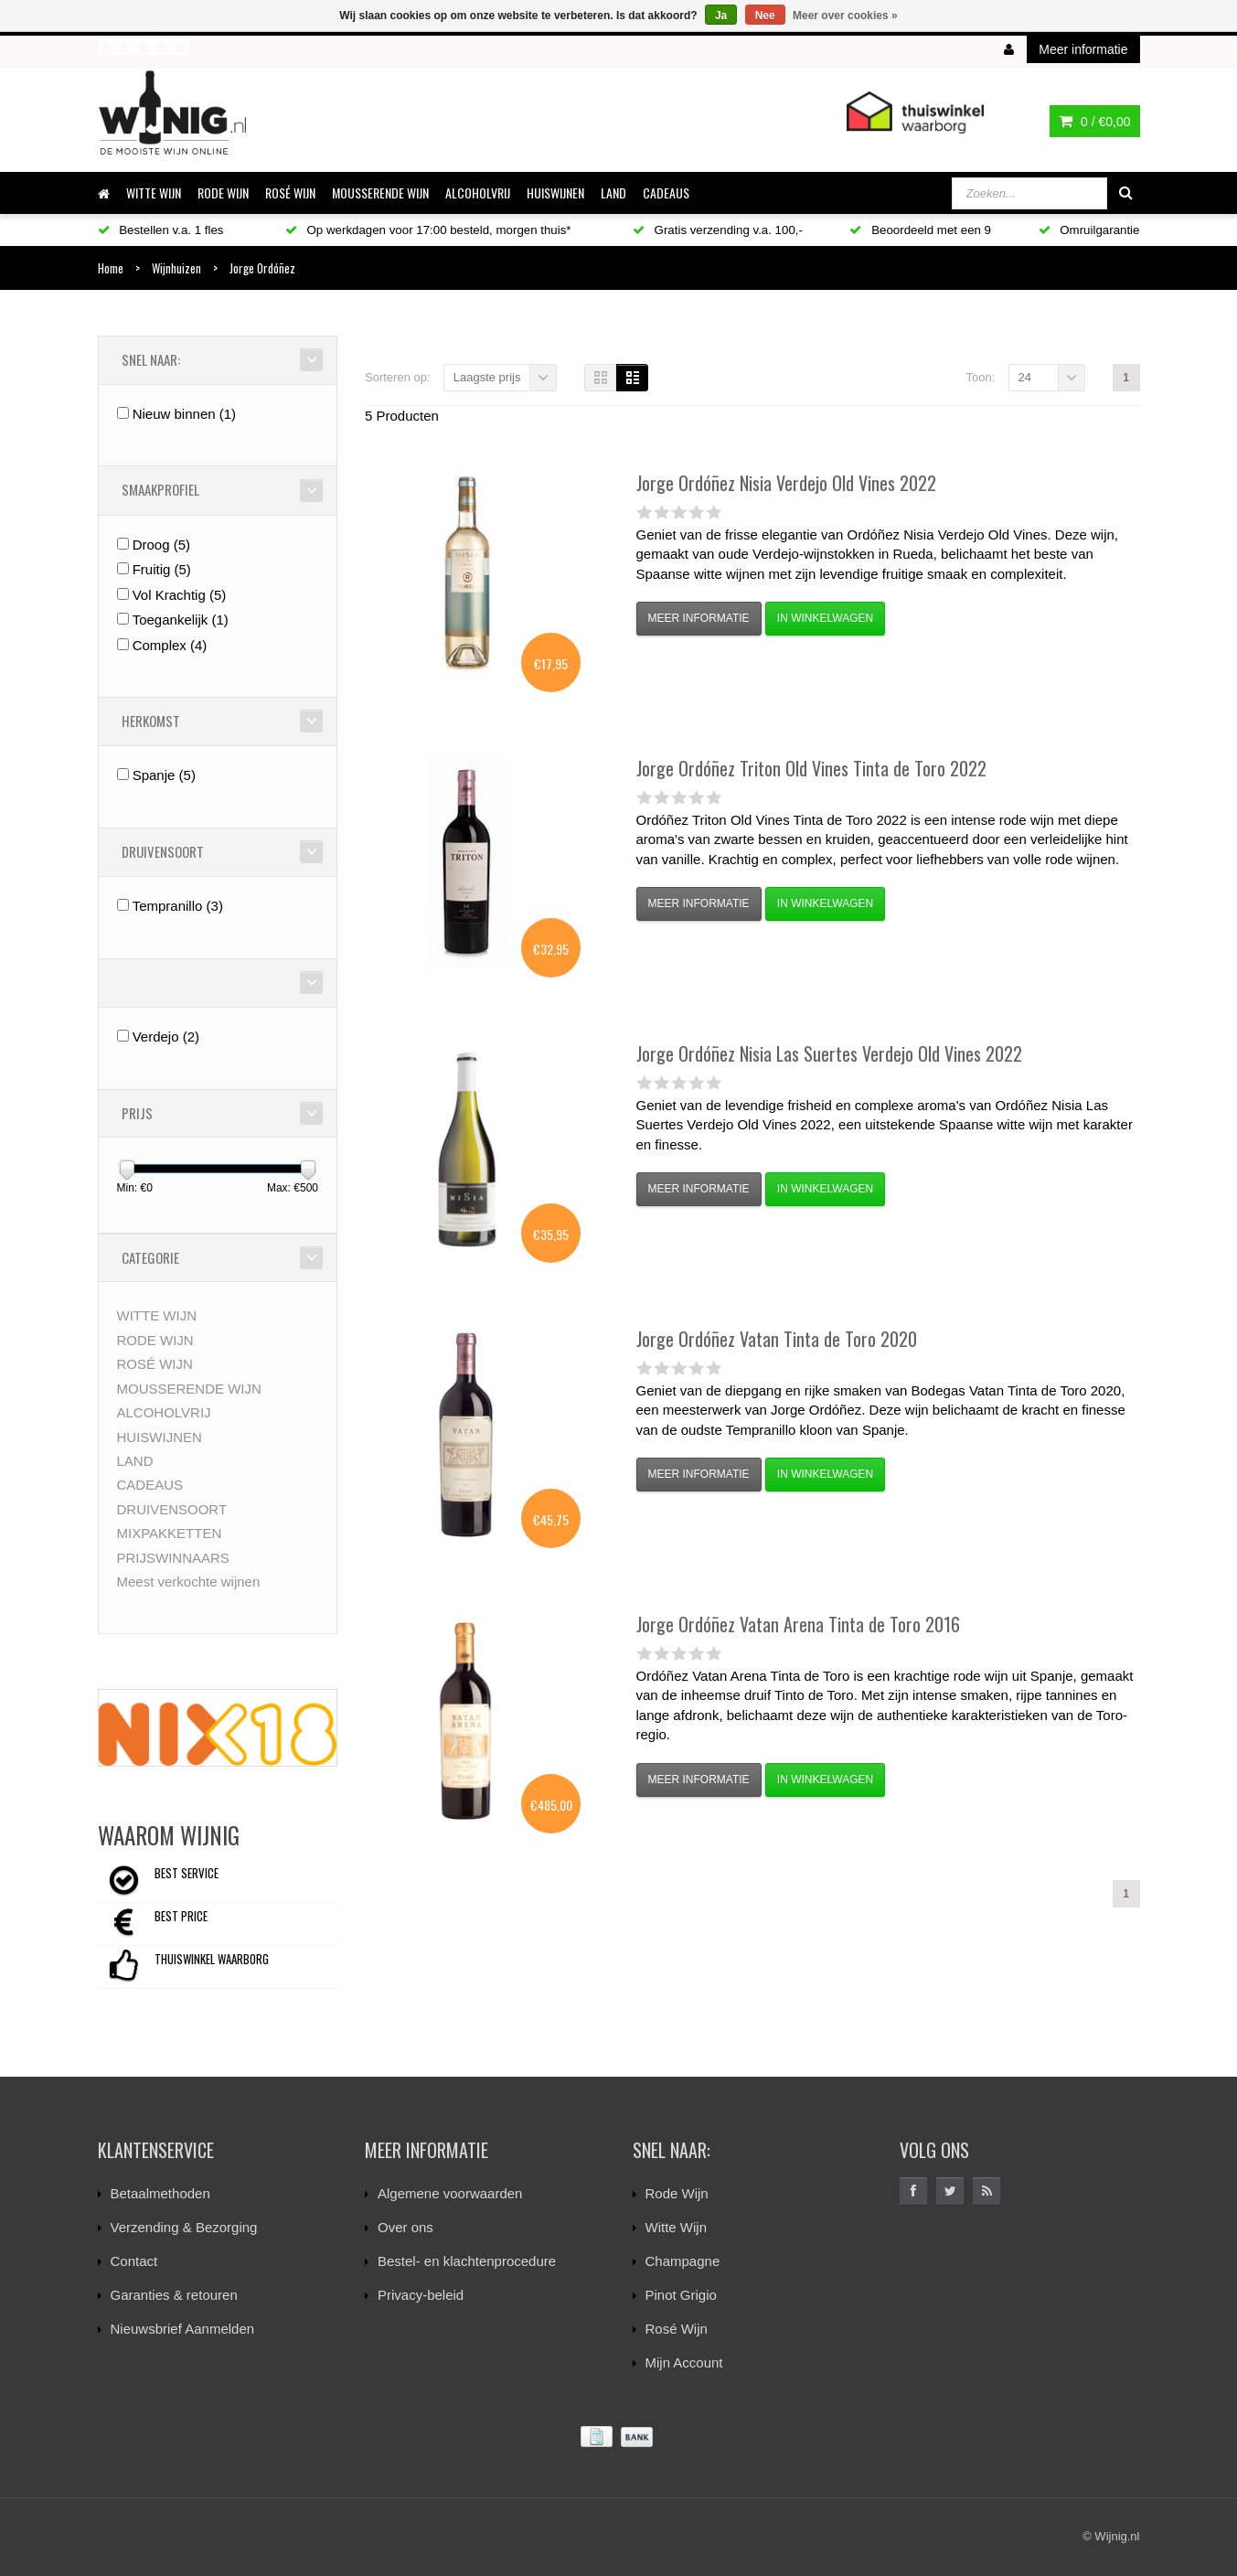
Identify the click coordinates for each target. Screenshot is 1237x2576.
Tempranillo (178, 906)
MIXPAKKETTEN (169, 1533)
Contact (134, 2261)
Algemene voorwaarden (450, 2193)
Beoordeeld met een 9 (920, 230)
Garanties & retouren (174, 2295)
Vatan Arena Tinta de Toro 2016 (798, 1624)
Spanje (164, 775)
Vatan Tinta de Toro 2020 (776, 1338)
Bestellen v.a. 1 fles (161, 230)
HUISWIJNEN (555, 192)
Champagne (682, 2261)
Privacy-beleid (421, 2295)
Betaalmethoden (160, 2193)
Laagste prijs (487, 377)
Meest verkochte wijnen (189, 1581)
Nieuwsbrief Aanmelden (183, 2328)
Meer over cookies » (845, 15)
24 (1024, 377)
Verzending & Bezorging (184, 2227)
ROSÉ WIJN (290, 192)
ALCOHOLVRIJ (477, 192)
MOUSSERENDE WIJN (380, 192)
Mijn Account (684, 2362)
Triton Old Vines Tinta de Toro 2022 (811, 768)
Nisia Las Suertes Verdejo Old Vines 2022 (829, 1053)
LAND (613, 192)
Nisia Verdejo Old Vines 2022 (786, 483)
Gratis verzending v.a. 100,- (718, 230)
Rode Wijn (677, 2193)
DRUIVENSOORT (172, 1509)
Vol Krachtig (180, 595)
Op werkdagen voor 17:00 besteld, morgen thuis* (428, 230)
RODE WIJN (223, 192)
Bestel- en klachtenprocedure (467, 2261)
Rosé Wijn (676, 2328)
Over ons (405, 2227)
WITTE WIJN (153, 192)
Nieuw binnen (184, 414)
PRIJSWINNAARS (173, 1558)
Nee (765, 15)
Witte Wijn (676, 2227)
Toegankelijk (181, 619)
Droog (161, 544)
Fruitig (162, 569)
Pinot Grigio (681, 2295)
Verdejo (166, 1036)
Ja (721, 15)
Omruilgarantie (1089, 230)
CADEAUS (666, 192)
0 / (1094, 121)
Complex (170, 645)
